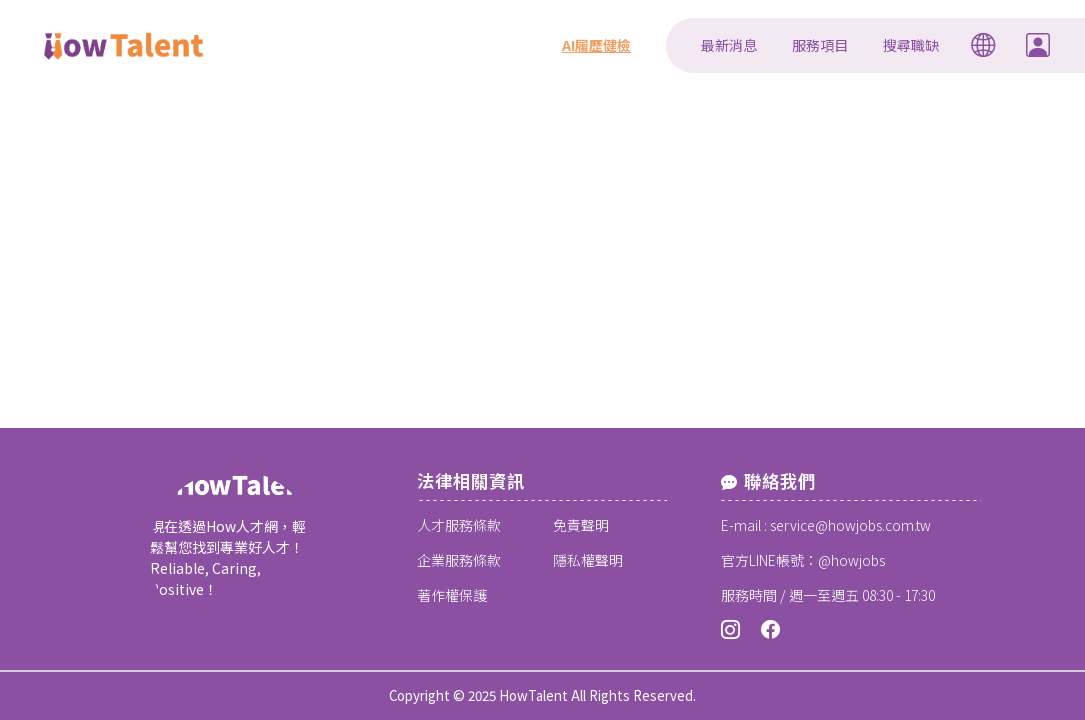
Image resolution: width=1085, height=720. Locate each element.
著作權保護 (452, 595)
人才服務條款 (459, 525)
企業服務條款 (459, 560)
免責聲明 (581, 525)
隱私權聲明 (588, 560)
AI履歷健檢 (596, 45)
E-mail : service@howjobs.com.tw (826, 525)
